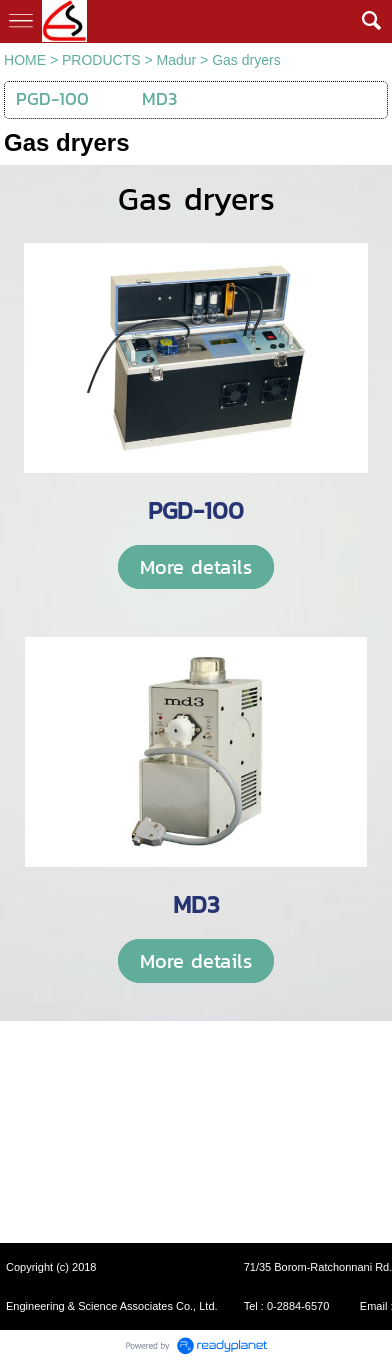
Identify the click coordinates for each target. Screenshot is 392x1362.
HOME (25, 60)
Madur (177, 60)
